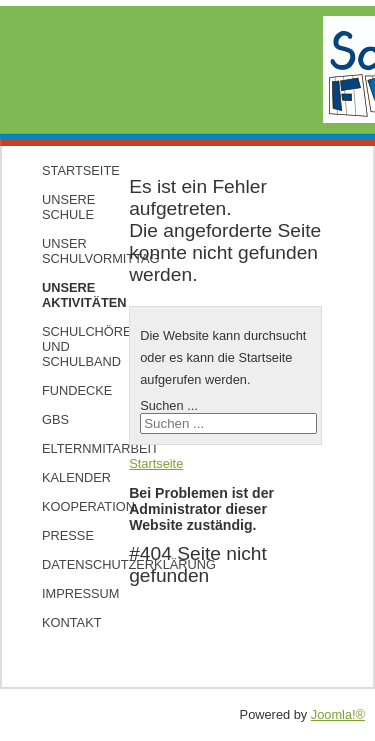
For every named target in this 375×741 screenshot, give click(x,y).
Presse (66, 535)
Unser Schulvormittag (66, 251)
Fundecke (66, 390)
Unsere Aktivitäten (66, 295)
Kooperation (66, 506)
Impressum (66, 593)
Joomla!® (338, 714)
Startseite (66, 170)
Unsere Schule (66, 207)
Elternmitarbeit (66, 448)
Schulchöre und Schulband (66, 346)
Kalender (66, 477)
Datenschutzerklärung (66, 564)
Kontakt (66, 622)
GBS (55, 419)
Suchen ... (169, 405)
